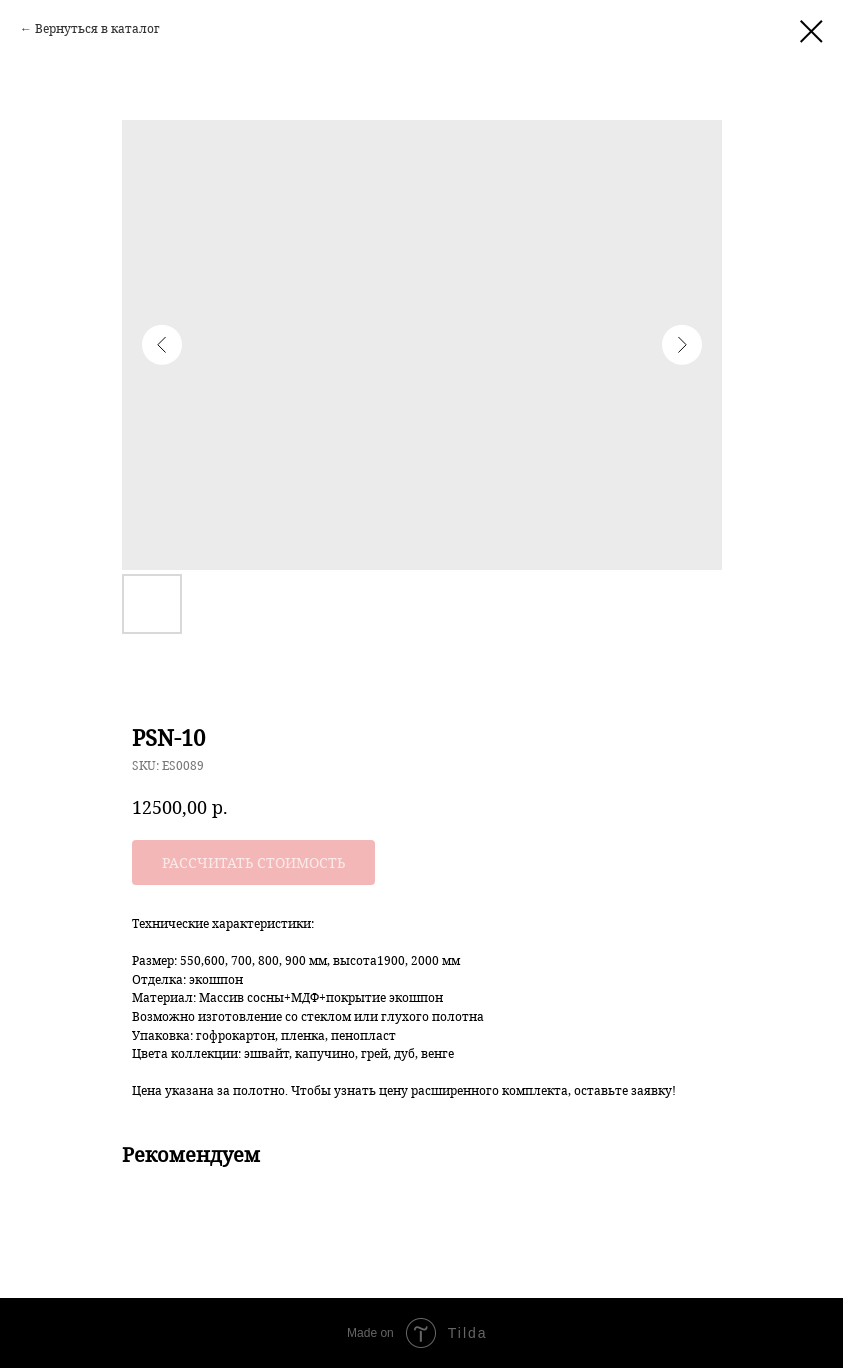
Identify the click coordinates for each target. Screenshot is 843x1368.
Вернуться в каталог (97, 28)
